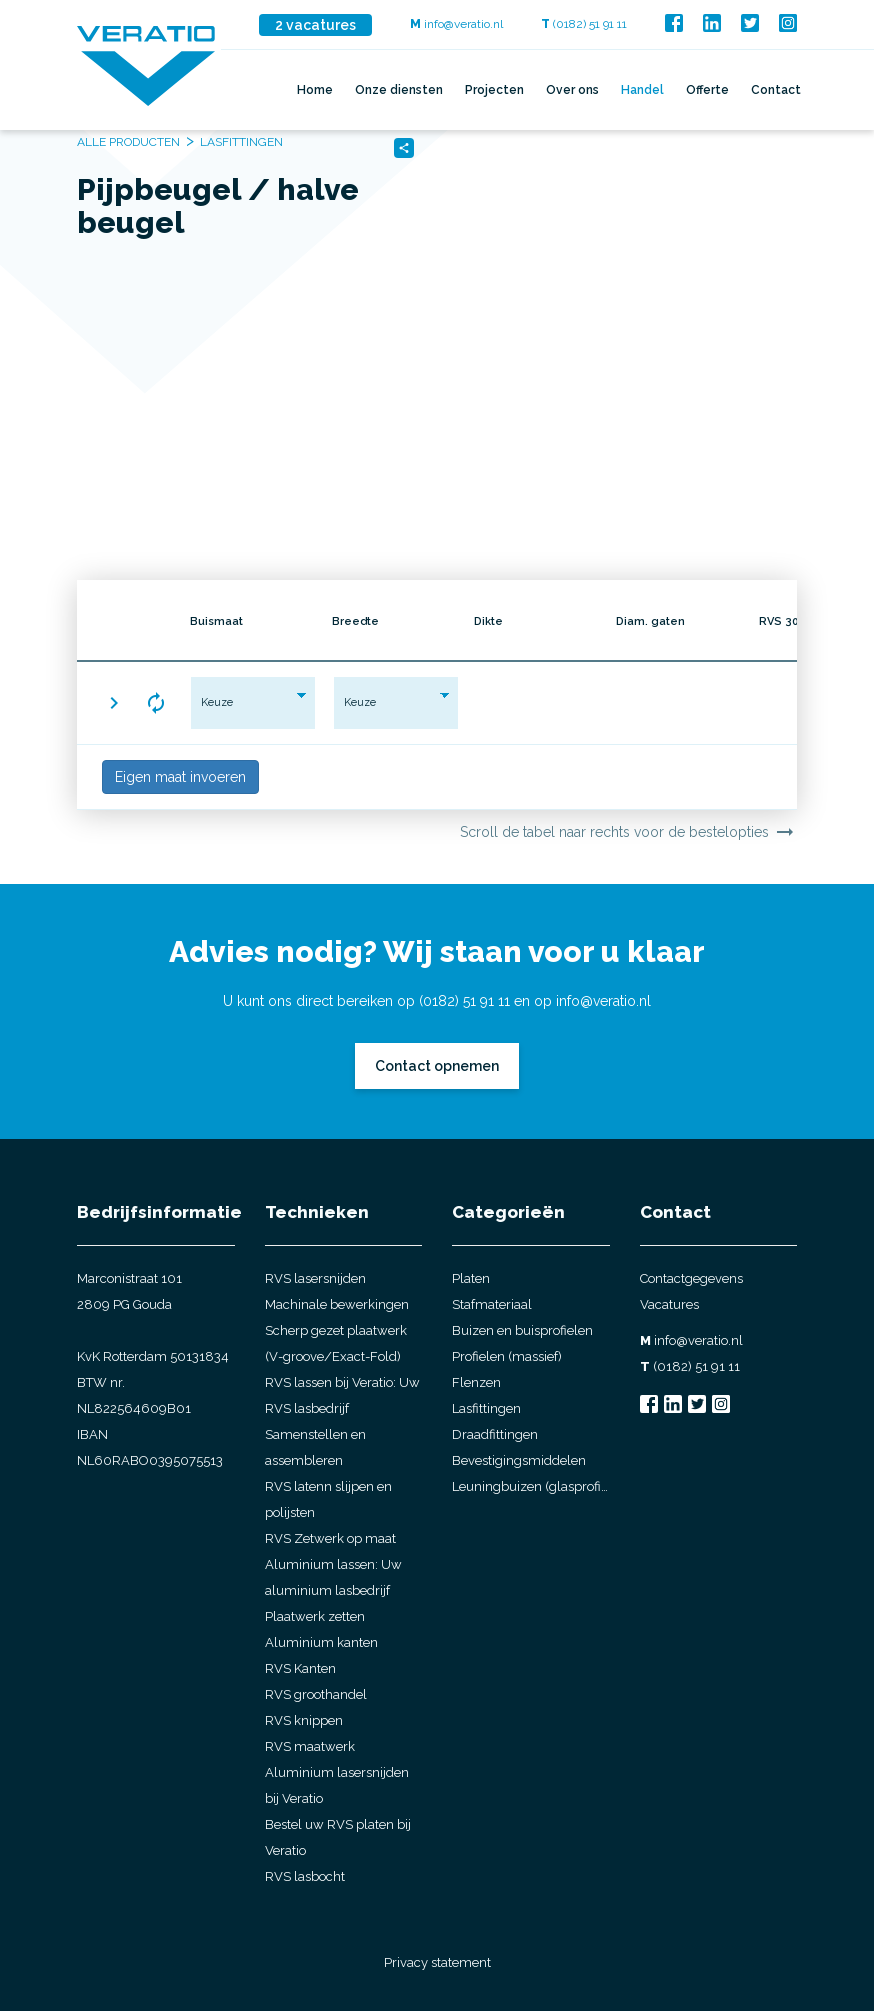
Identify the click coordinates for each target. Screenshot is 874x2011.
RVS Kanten (300, 1668)
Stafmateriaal (492, 1304)
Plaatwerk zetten (315, 1616)
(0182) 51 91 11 (584, 24)
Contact (776, 90)
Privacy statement (437, 1962)
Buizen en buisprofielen (522, 1330)
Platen (471, 1278)
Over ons (572, 90)
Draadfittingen (495, 1434)
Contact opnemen (437, 1066)
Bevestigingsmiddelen (519, 1460)
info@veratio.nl (456, 24)
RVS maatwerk (310, 1746)
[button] (114, 703)
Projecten (494, 90)
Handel (642, 90)
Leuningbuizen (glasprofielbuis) (531, 1486)
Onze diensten (399, 90)
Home (315, 90)
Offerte (707, 90)
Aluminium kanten (321, 1642)
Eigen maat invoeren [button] (180, 777)
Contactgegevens (691, 1278)
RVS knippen (304, 1720)
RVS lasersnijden (315, 1278)
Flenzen (476, 1382)
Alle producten (128, 142)
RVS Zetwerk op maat (330, 1538)
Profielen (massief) (507, 1356)
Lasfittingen (486, 1408)
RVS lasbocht (305, 1876)
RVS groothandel (316, 1694)
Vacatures (669, 1304)
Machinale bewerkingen (337, 1304)
